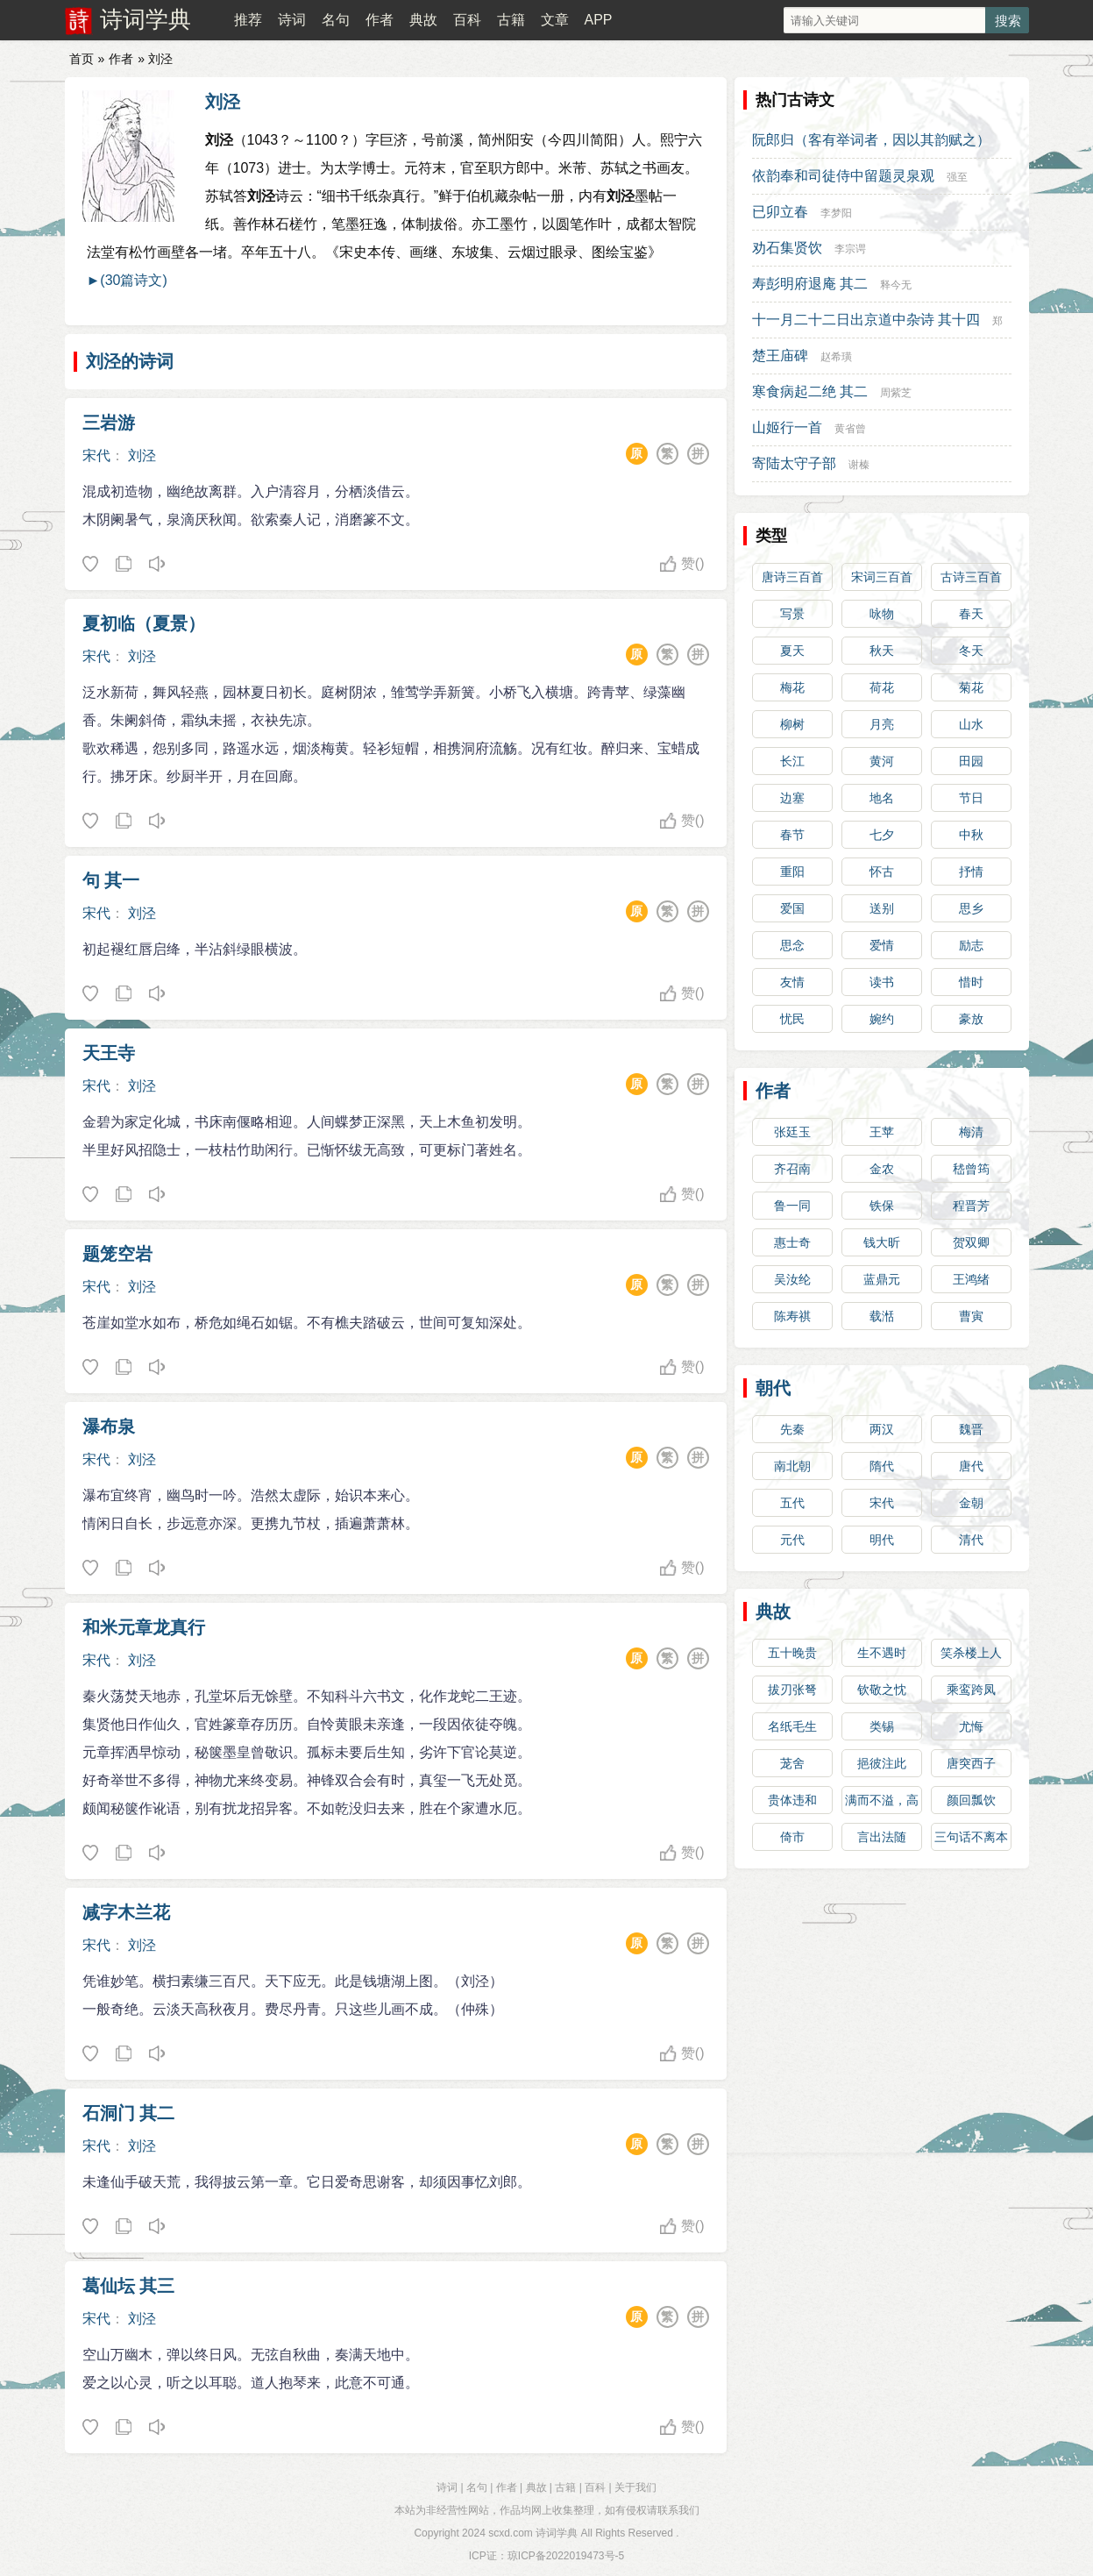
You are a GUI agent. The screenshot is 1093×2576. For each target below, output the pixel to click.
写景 (792, 614)
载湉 (881, 1316)
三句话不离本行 (971, 1840)
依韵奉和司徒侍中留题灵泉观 (843, 175)
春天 (971, 614)
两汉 (881, 1429)
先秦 (792, 1429)
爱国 (792, 908)
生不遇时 (881, 1653)
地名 (881, 798)
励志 (971, 945)
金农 (881, 1169)
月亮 (881, 724)
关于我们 (635, 2487)
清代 (971, 1540)
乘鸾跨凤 (971, 1690)
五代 (792, 1503)
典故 (423, 19)
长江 (792, 761)
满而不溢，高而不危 (882, 1803)
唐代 (971, 1466)
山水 (971, 724)
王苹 (881, 1132)
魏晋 (971, 1429)
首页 (81, 59)
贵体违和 (792, 1800)
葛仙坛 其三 (128, 2285)
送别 (881, 908)
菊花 (971, 687)
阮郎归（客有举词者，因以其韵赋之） (871, 139)
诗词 (292, 19)
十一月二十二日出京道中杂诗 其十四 (866, 319)
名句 (336, 19)
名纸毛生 (792, 1726)
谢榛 (858, 465)
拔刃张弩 (792, 1690)
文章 (555, 19)
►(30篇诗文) (127, 280)
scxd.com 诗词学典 (533, 2533)
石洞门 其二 (128, 2113)
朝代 (773, 1388)
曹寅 (971, 1316)
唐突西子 (971, 1763)
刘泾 (222, 101)
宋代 (96, 455)
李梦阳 (836, 213)
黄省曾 (850, 429)
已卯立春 (780, 211)
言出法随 (881, 1837)
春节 (792, 835)
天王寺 (108, 1053)
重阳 (792, 872)
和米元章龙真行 (143, 1627)
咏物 (881, 614)
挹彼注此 (881, 1763)
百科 (467, 19)
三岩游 (108, 422)
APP (598, 19)
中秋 (971, 835)
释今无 (896, 285)
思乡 (971, 908)
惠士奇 (792, 1242)
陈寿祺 (792, 1316)
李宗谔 (850, 249)
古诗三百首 (971, 577)
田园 (971, 761)
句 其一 (111, 880)
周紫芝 (896, 393)
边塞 (792, 798)
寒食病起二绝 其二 (810, 391)
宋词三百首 (881, 577)
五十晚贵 (792, 1653)
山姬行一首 (787, 427)
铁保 (881, 1206)
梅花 (792, 687)
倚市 (792, 1837)
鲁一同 (792, 1206)
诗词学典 (145, 19)
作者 (380, 19)
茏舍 (792, 1763)
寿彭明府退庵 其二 (810, 283)
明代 (881, 1540)
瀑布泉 (108, 1426)
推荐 (248, 19)
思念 (792, 945)
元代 (792, 1540)
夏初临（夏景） (143, 623)
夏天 (792, 651)
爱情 (881, 945)
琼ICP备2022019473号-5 (565, 2556)
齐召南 (792, 1169)
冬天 (971, 651)
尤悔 (971, 1726)
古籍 (511, 19)
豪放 (971, 1019)
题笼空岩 (117, 1253)
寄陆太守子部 (794, 463)
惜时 (971, 982)
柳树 (792, 724)
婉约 (881, 1019)
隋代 (881, 1466)
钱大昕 (881, 1242)
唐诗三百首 (792, 577)
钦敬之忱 (881, 1690)
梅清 (971, 1132)
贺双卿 (971, 1242)
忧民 (792, 1019)
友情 (792, 982)
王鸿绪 (971, 1279)
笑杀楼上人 (971, 1653)
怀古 (881, 872)
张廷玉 (792, 1132)
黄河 (881, 761)
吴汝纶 (792, 1279)
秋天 (881, 651)
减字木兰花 (126, 1912)
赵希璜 (836, 357)
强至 (957, 177)
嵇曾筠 (971, 1169)
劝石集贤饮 (787, 247)
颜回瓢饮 (971, 1800)
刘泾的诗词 (130, 361)
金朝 (971, 1503)
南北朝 (792, 1466)
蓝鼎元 (881, 1279)
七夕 (881, 835)
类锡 (881, 1726)
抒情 (971, 872)
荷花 (881, 687)
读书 (881, 982)
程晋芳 (971, 1206)
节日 (971, 798)
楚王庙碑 (780, 355)
